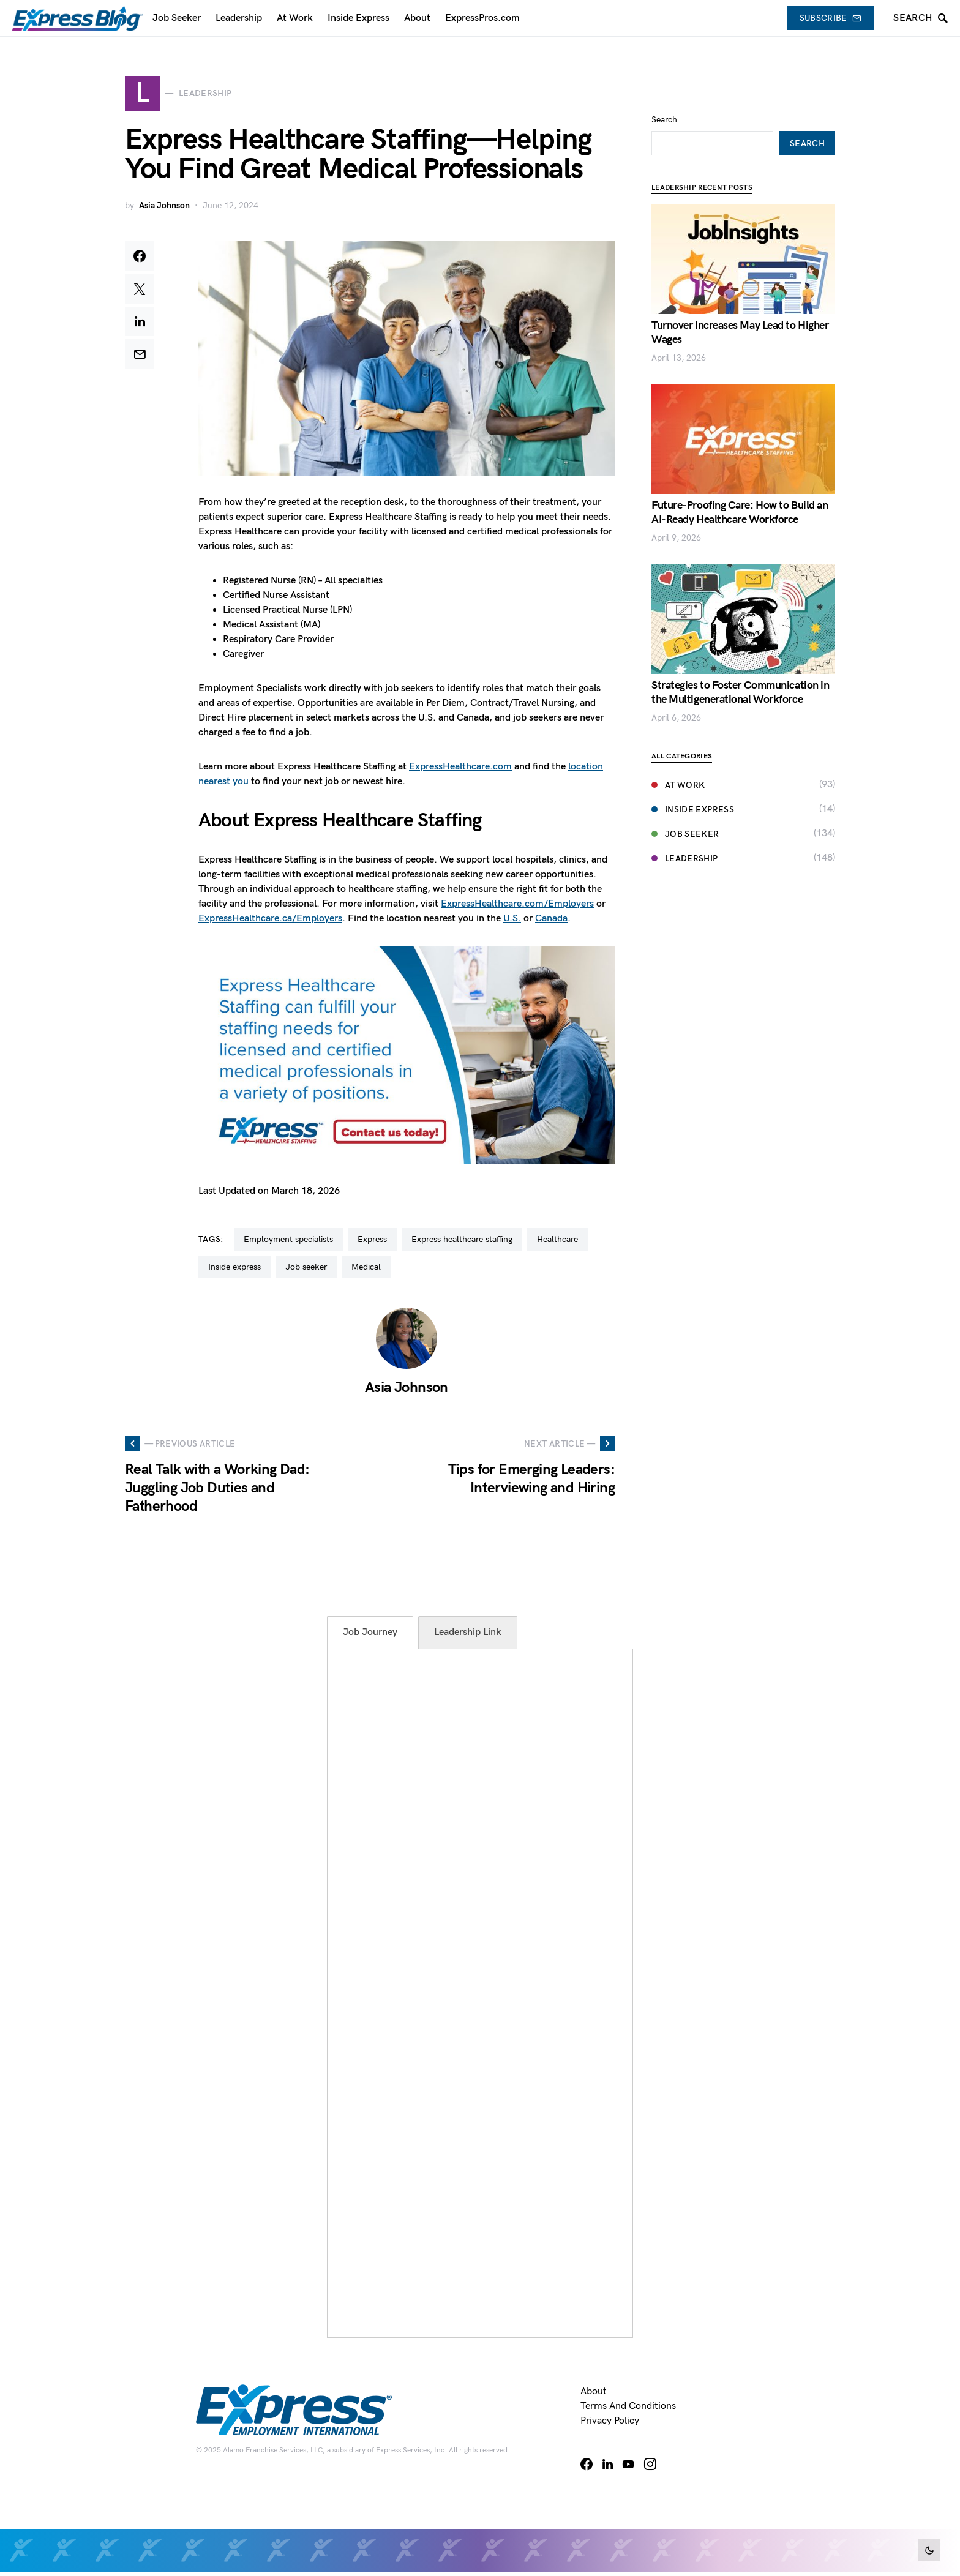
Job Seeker (685, 797)
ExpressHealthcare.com (460, 770)
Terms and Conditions (628, 2410)
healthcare (557, 1243)
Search (664, 83)
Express (372, 1243)
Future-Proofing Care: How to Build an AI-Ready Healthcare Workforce (739, 475)
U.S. (512, 922)
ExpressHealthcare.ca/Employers (270, 922)
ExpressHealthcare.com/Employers (517, 907)
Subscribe (830, 18)
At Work (678, 748)
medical (366, 1271)
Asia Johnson (164, 209)
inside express (234, 1271)
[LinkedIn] (607, 2468)
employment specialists (288, 1243)
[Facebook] (586, 2468)
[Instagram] (650, 2468)
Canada (551, 922)
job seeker (306, 1271)
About (593, 2396)
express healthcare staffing (461, 1243)
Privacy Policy (609, 2425)
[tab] (370, 1636)
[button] (929, 2550)
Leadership (684, 822)
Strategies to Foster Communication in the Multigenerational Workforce (740, 655)
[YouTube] (628, 2468)
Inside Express (692, 773)
